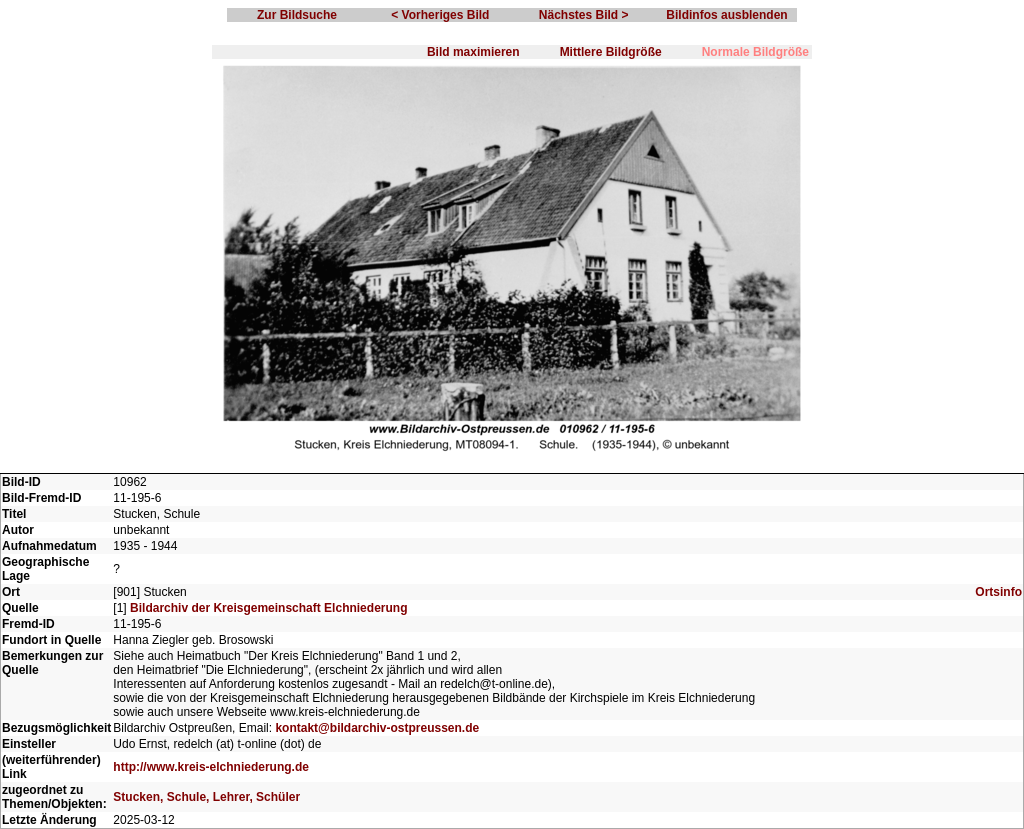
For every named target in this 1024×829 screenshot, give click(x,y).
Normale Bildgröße (755, 52)
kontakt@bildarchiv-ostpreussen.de (377, 728)
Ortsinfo (998, 592)
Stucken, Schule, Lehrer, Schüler (206, 797)
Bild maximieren (473, 52)
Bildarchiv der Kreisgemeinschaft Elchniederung (268, 608)
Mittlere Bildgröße (611, 52)
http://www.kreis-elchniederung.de (211, 767)
